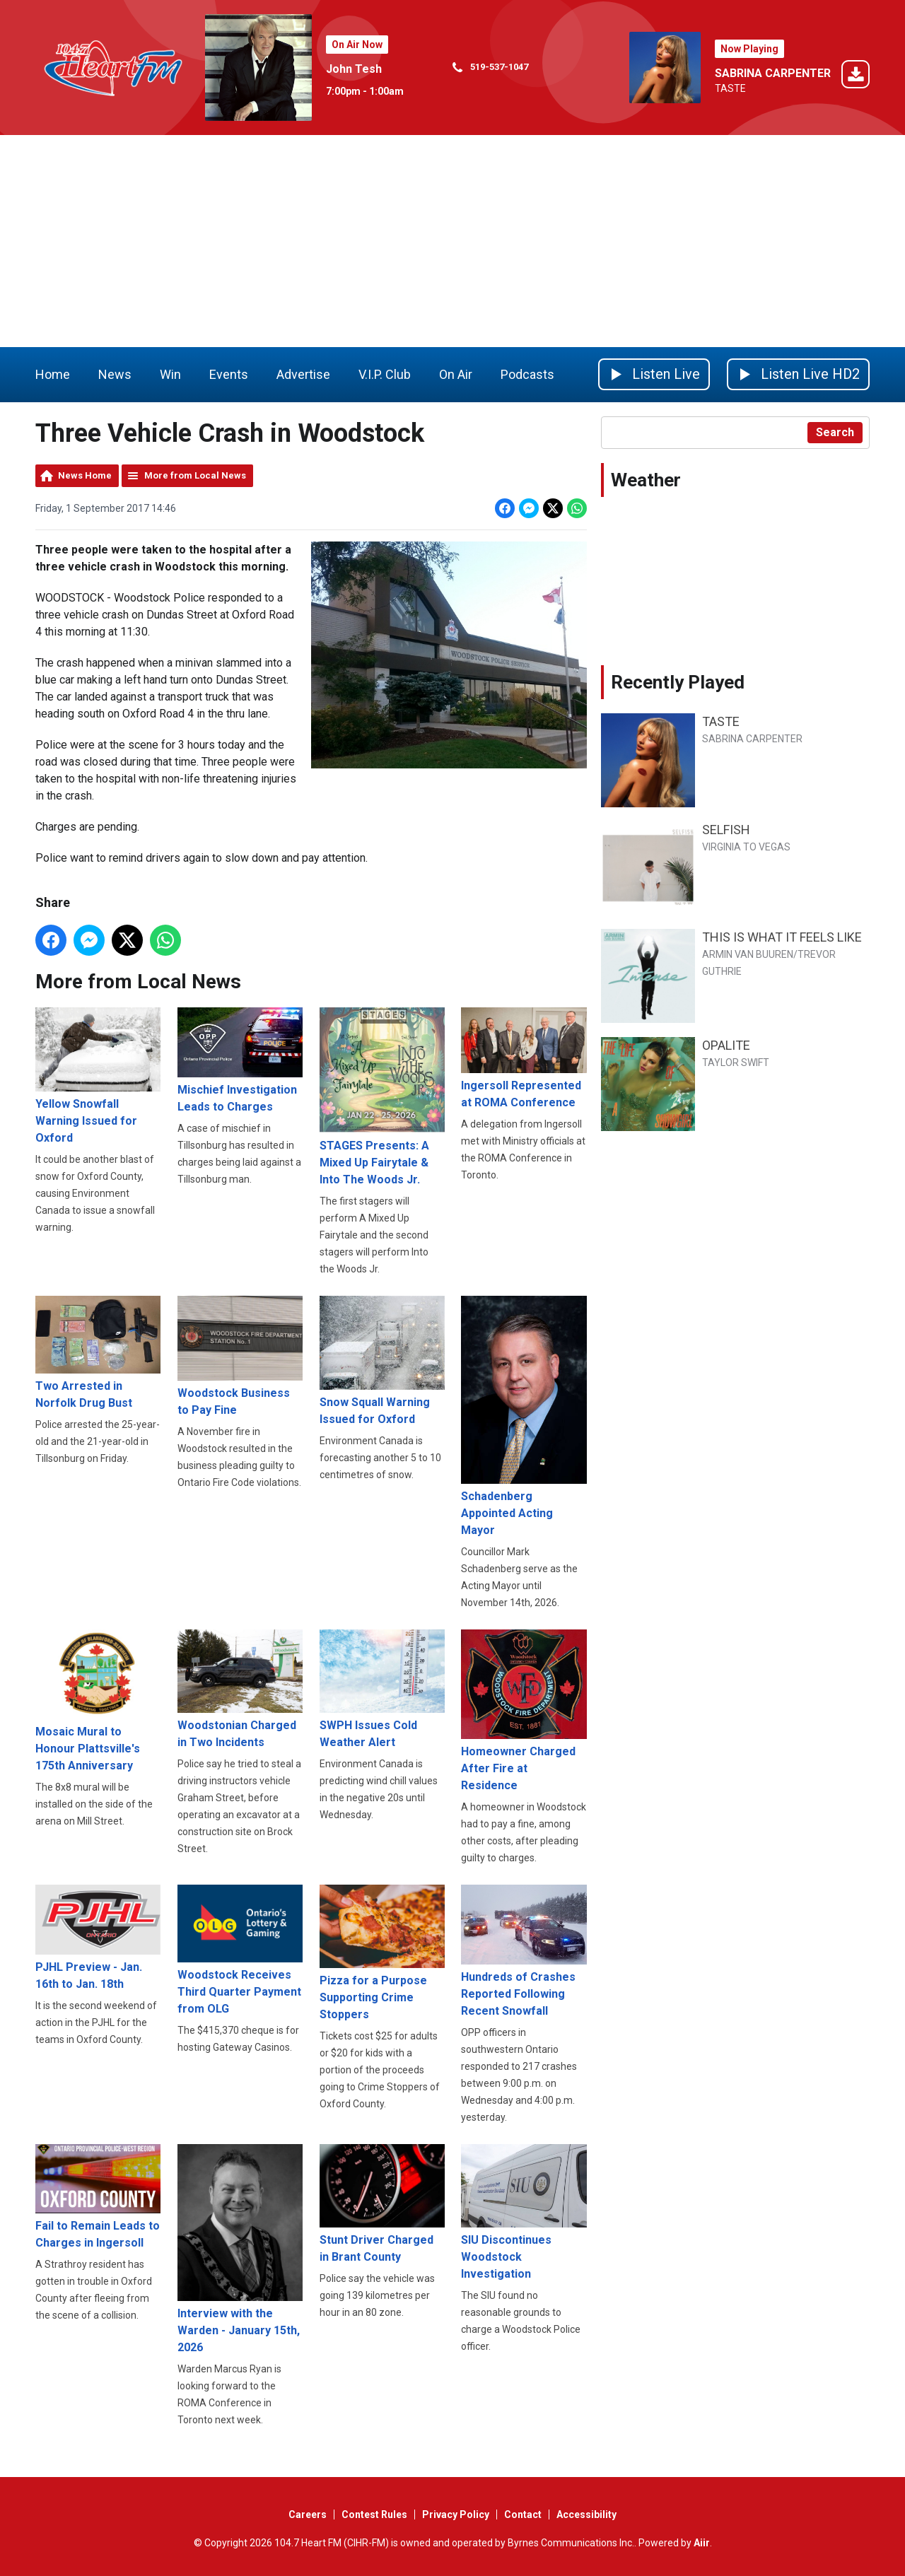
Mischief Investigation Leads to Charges (240, 1060)
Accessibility (586, 2514)
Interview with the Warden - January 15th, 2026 (240, 2248)
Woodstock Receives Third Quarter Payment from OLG (240, 1950)
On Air (455, 374)
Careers (307, 2514)
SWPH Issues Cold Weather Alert (382, 1688)
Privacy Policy (455, 2514)
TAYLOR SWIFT (735, 1062)
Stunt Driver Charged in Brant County (382, 2203)
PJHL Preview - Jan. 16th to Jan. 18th (97, 1938)
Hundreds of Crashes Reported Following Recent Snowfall (523, 1951)
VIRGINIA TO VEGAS (746, 847)
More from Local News (195, 475)
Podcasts (527, 374)
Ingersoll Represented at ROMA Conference (523, 1058)
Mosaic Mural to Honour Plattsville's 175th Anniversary (97, 1700)
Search (835, 432)
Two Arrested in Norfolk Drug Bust (97, 1352)
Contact (523, 2514)
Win (170, 374)
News (115, 374)
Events (228, 374)
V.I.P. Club (384, 374)
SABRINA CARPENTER (773, 73)
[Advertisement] (452, 241)
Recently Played (678, 682)
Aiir (702, 2542)
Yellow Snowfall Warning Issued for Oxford (97, 1075)
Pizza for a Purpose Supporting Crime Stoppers (382, 1953)
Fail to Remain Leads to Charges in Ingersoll (97, 2196)
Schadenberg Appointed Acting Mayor (523, 1415)
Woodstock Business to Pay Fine (240, 1355)
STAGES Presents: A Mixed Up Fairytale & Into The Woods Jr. (382, 1096)
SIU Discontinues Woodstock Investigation (523, 2211)
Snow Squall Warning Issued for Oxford (382, 1360)
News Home (85, 475)
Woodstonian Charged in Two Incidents (240, 1689)
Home (52, 374)
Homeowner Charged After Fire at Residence (523, 1710)
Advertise (303, 374)
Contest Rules (374, 2514)
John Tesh (354, 69)
